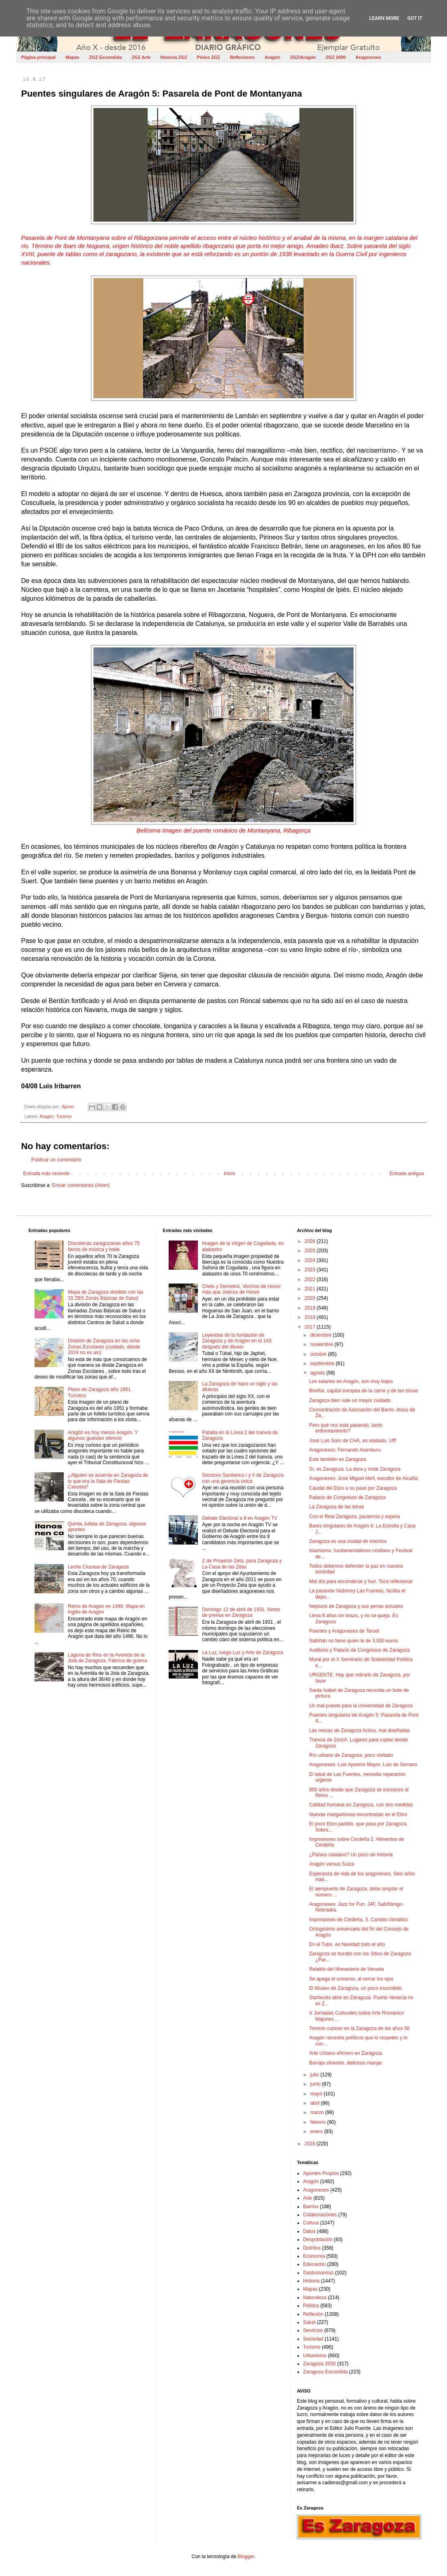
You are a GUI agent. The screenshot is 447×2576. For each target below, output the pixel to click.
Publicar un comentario (56, 1160)
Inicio (229, 1173)
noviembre (322, 1344)
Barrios (311, 2206)
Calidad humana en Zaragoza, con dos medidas (361, 1805)
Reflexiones (242, 57)
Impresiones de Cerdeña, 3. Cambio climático (358, 1919)
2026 (310, 1241)
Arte (307, 2198)
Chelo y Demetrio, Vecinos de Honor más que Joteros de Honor (241, 1289)
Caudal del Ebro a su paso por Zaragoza (353, 1488)
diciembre (321, 1335)
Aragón (272, 57)
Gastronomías (318, 2273)
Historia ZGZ (174, 57)
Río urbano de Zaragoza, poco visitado (351, 1755)
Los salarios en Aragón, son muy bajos (351, 1381)
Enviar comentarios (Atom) (81, 1185)
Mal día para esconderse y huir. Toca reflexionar (361, 1581)
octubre (319, 1354)
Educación (314, 2264)
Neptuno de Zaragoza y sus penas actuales (356, 1606)
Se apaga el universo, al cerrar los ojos (351, 1979)
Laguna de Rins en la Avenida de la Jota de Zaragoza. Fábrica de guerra (107, 1657)
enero (317, 2131)
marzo (317, 2112)
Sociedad (313, 2339)
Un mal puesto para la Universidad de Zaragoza (361, 1706)
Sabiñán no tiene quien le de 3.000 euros (353, 1641)
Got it (414, 18)
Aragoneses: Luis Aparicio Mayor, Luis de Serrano (363, 1764)
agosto (318, 1373)
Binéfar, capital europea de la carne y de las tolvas (363, 1391)
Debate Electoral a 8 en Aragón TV (239, 1518)
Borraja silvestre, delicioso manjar (345, 2063)
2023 (310, 1270)
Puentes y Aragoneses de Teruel (344, 1631)
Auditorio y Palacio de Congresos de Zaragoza (359, 1650)
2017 (310, 1327)
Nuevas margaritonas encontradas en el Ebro (358, 1814)
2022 (310, 1279)
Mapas (72, 57)
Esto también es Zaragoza (337, 1459)
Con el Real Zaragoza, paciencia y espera (354, 1516)
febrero (318, 2122)
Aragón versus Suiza (331, 1864)
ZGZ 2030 (335, 57)
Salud (309, 2322)
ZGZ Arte (141, 57)
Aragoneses (368, 57)
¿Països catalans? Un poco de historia (351, 1855)
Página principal (38, 57)
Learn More (384, 18)
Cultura (311, 2223)
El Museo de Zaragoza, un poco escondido (355, 1988)
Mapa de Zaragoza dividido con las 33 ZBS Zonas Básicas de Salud (105, 1295)
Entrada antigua (406, 1173)
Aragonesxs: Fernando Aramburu (345, 1450)
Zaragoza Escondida (325, 2372)
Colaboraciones (320, 2215)
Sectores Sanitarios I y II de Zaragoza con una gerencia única (243, 1478)
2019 (310, 1308)
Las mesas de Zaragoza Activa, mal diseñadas (359, 1730)
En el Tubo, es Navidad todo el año (347, 1944)
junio (316, 2084)
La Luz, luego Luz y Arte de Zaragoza (242, 1652)
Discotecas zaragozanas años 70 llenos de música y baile (104, 1246)
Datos (309, 2231)
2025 (310, 1250)
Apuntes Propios (321, 2173)
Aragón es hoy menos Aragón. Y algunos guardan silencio (103, 1435)
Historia (311, 2281)
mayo (317, 2094)
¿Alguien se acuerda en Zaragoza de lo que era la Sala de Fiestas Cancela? (108, 1481)
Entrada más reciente (46, 1173)
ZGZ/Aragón (303, 57)
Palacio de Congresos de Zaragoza (347, 1497)
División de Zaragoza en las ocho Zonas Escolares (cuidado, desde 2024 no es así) (104, 1346)
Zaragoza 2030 (319, 2364)
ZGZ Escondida (105, 57)
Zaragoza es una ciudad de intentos (348, 1541)
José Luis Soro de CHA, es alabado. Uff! (353, 1440)
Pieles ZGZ (208, 57)
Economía (314, 2256)
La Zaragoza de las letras (336, 1507)
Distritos (312, 2248)
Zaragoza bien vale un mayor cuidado (350, 1400)
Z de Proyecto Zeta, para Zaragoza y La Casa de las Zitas (242, 1563)
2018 (310, 1317)
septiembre (323, 1363)
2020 (310, 1298)
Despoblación (318, 2239)
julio (315, 2075)
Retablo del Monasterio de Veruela (346, 1969)
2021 (310, 1289)
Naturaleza (315, 2297)
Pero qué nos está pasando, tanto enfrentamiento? (345, 1428)
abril (315, 2103)
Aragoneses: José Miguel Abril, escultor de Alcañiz (363, 1478)
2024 (310, 1260)
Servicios (313, 2330)
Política (311, 2305)
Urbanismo (315, 2355)
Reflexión (313, 2314)
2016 (310, 2144)
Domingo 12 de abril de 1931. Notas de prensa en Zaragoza (241, 1612)
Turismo (64, 1116)
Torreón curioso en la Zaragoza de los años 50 (359, 2028)
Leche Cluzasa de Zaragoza (98, 1567)
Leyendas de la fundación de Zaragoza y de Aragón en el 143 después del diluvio (236, 1341)
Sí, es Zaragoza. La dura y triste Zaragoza (355, 1469)
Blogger (246, 2556)
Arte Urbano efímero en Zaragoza (345, 2053)
